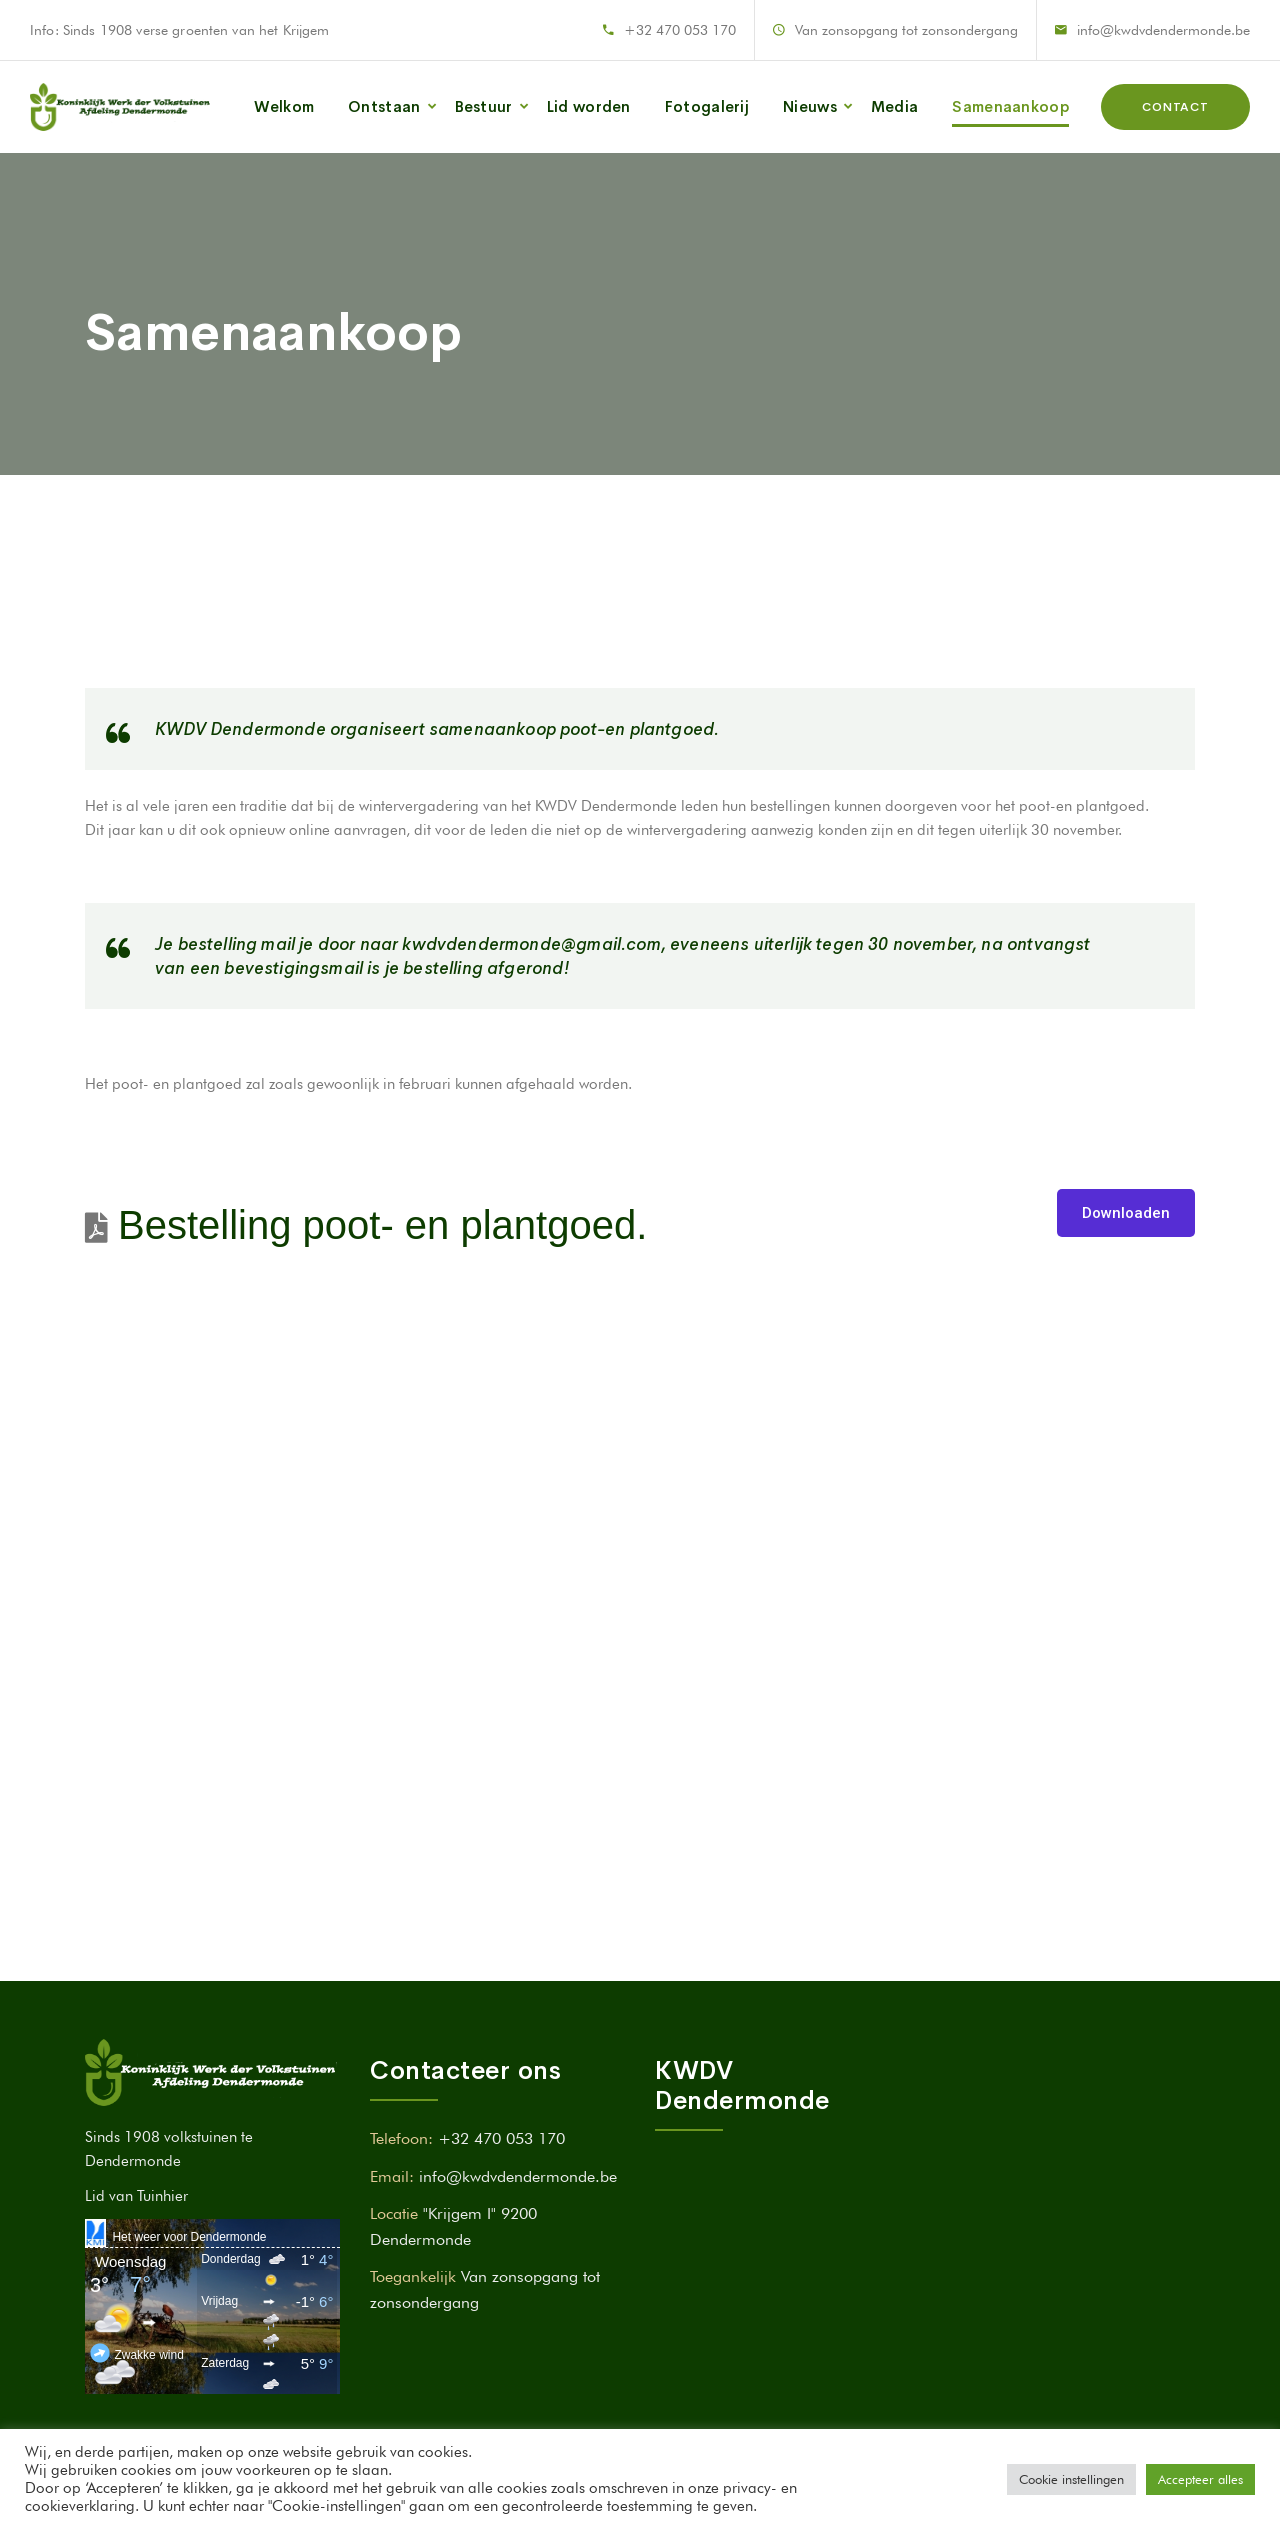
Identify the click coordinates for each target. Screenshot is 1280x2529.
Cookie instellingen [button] (1071, 2479)
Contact (1175, 107)
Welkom (284, 106)
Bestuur (484, 106)
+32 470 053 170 (680, 30)
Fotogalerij (707, 106)
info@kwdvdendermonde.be (1163, 30)
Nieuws (810, 106)
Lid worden (589, 106)
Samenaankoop (1010, 106)
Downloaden (1126, 1213)
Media (895, 106)
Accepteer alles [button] (1200, 2479)
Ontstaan (384, 106)
